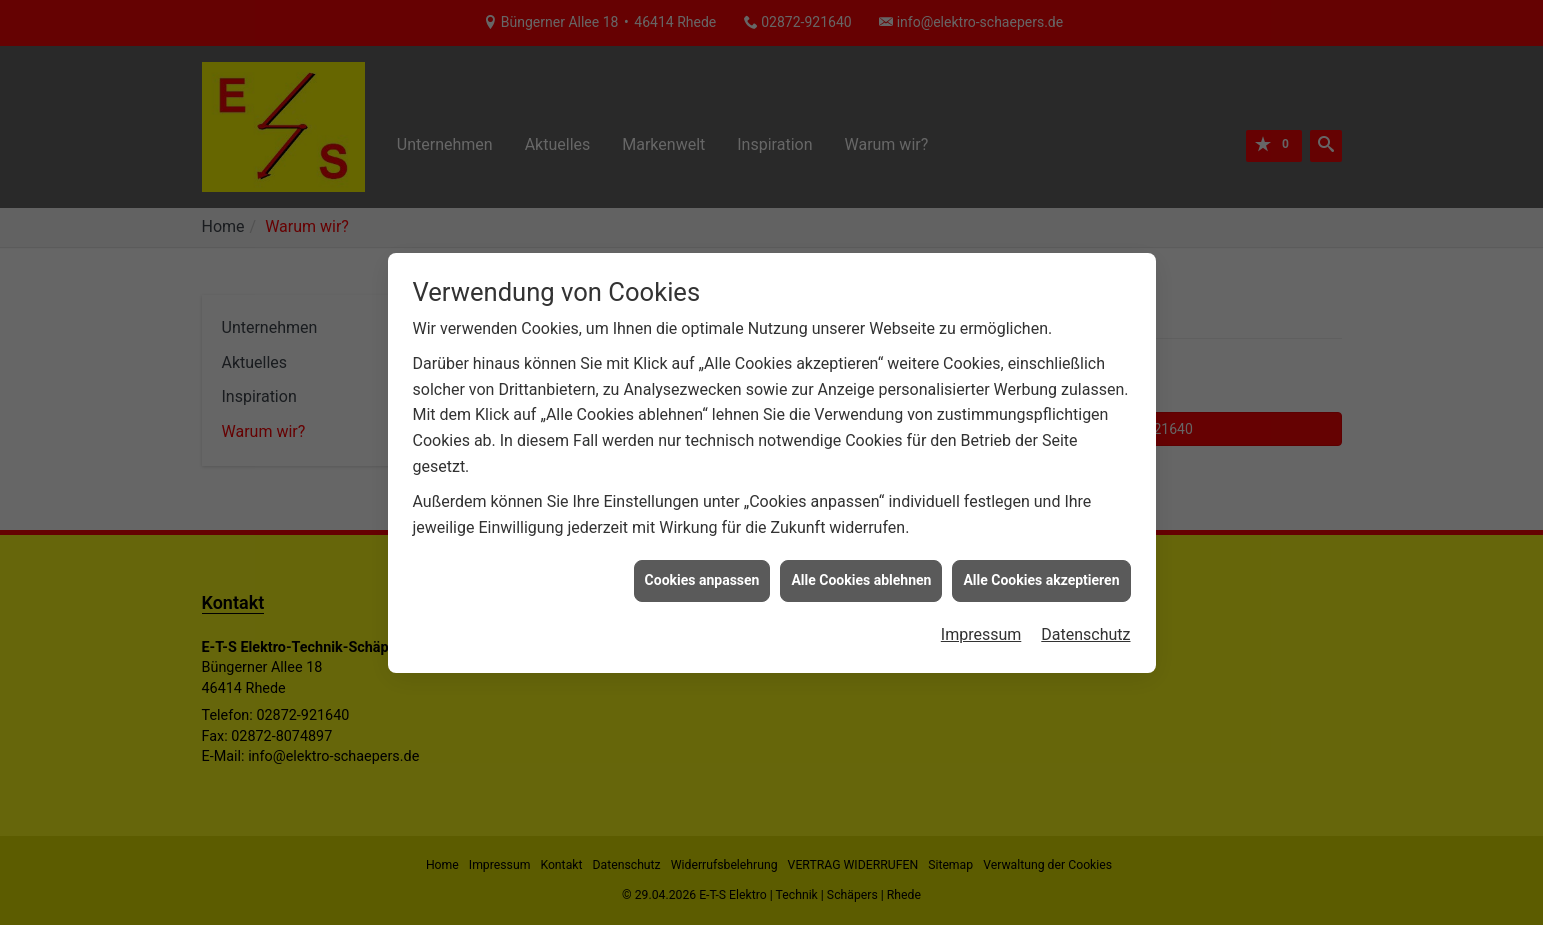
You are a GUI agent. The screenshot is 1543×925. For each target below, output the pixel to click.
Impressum (981, 631)
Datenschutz (1085, 631)
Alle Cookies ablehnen (861, 578)
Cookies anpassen (702, 578)
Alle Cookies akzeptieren (1041, 578)
